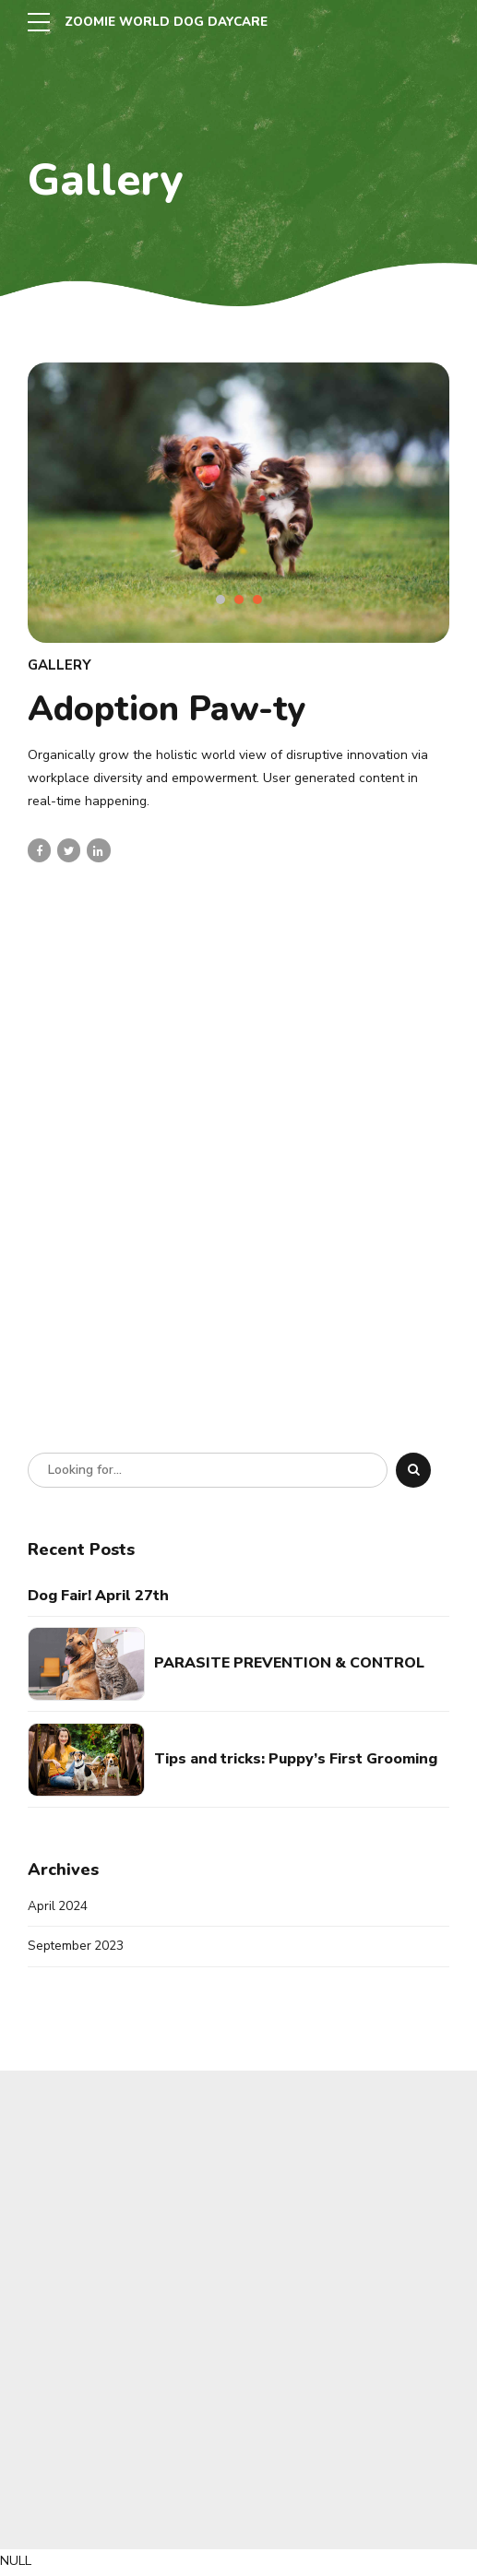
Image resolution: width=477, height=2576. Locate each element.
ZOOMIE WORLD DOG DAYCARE (171, 21)
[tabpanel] (238, 503)
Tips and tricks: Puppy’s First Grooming (295, 1759)
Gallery (59, 665)
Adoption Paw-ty (166, 708)
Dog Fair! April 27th (98, 1596)
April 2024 (58, 1907)
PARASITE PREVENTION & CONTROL (289, 1663)
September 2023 (76, 1947)
